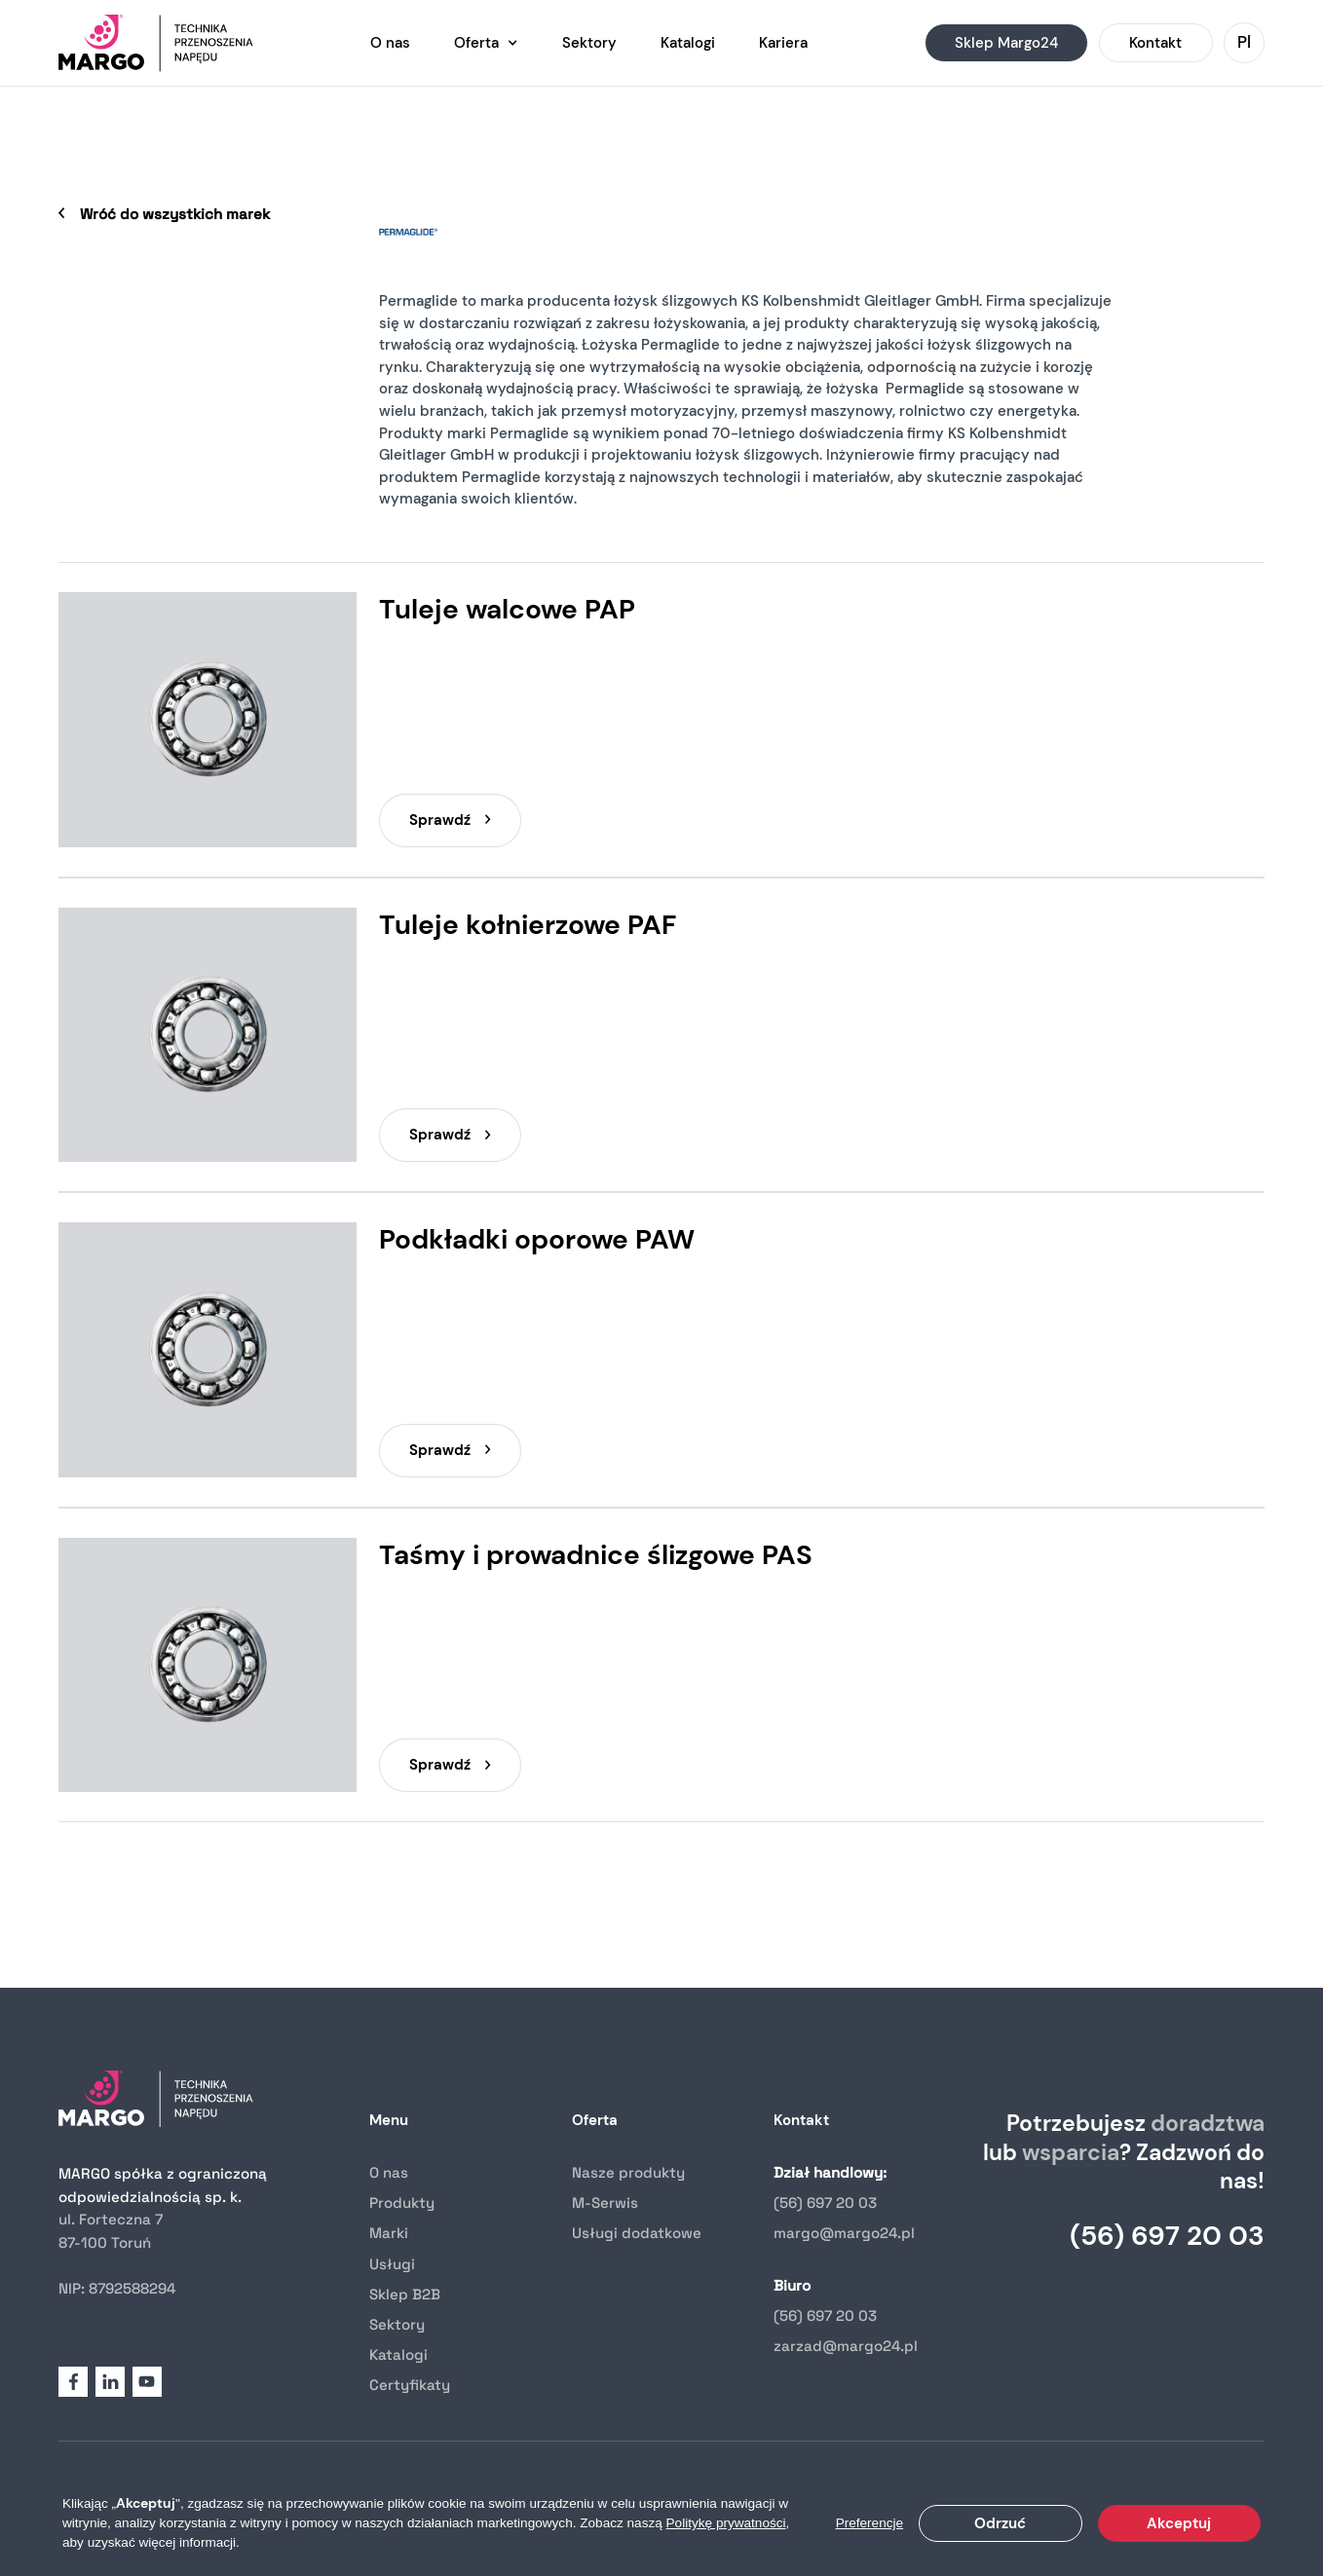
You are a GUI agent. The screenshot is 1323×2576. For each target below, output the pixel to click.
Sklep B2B (404, 2294)
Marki (388, 2232)
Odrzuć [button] (1000, 2523)
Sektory (397, 2324)
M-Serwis (605, 2202)
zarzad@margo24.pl (846, 2345)
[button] (486, 43)
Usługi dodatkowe (636, 2232)
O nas (388, 2172)
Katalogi (398, 2354)
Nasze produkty (628, 2172)
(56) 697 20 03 (825, 2202)
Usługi (392, 2264)
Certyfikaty (409, 2384)
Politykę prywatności (726, 2523)
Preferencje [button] (869, 2523)
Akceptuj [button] (1179, 2523)
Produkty (402, 2202)
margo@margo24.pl (844, 2232)
